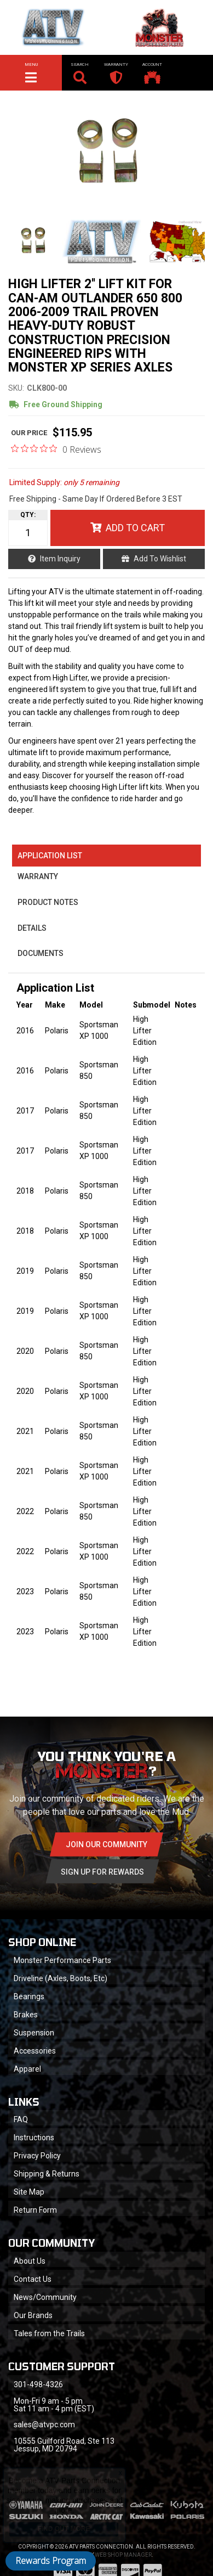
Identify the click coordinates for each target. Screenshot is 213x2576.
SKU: (16, 388)
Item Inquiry (60, 558)
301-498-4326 (38, 2384)
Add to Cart (135, 527)
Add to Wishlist (160, 558)
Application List (50, 855)
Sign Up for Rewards (102, 1872)
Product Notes (48, 902)
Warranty (38, 876)
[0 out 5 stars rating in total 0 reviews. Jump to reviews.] (56, 449)
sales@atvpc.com (44, 2424)
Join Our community (106, 1844)
